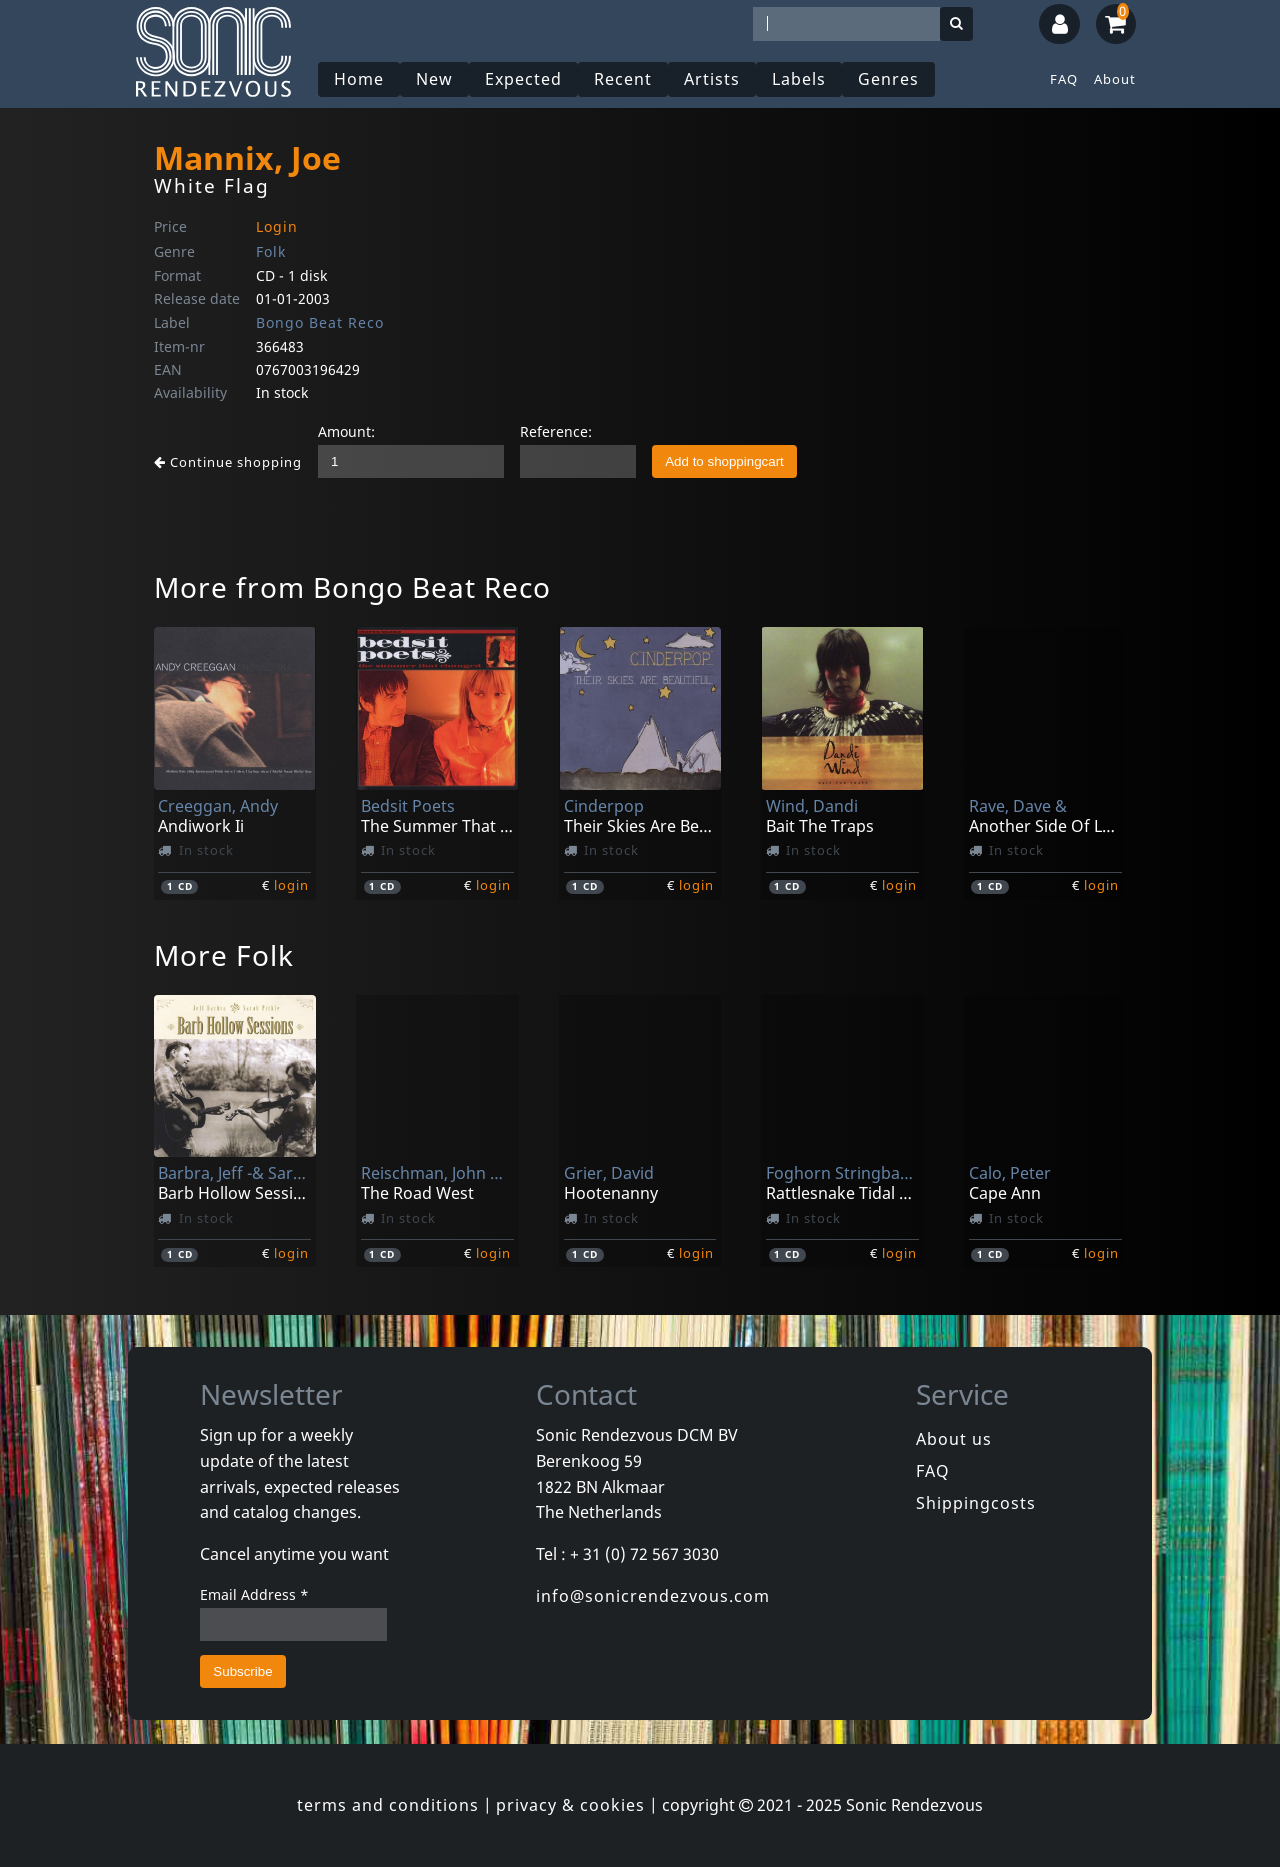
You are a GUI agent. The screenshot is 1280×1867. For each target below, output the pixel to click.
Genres (888, 79)
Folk (271, 251)
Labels (799, 79)
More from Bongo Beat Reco (352, 587)
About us (954, 1439)
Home (359, 79)
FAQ (1064, 79)
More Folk (224, 955)
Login (277, 226)
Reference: (556, 431)
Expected (523, 79)
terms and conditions (388, 1805)
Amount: (346, 431)
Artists (712, 79)
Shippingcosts (976, 1503)
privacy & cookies (570, 1805)
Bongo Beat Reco (320, 322)
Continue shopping (228, 462)
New (434, 79)
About (1115, 79)
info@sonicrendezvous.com (653, 1596)
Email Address (254, 1594)
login (291, 885)
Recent (623, 79)
